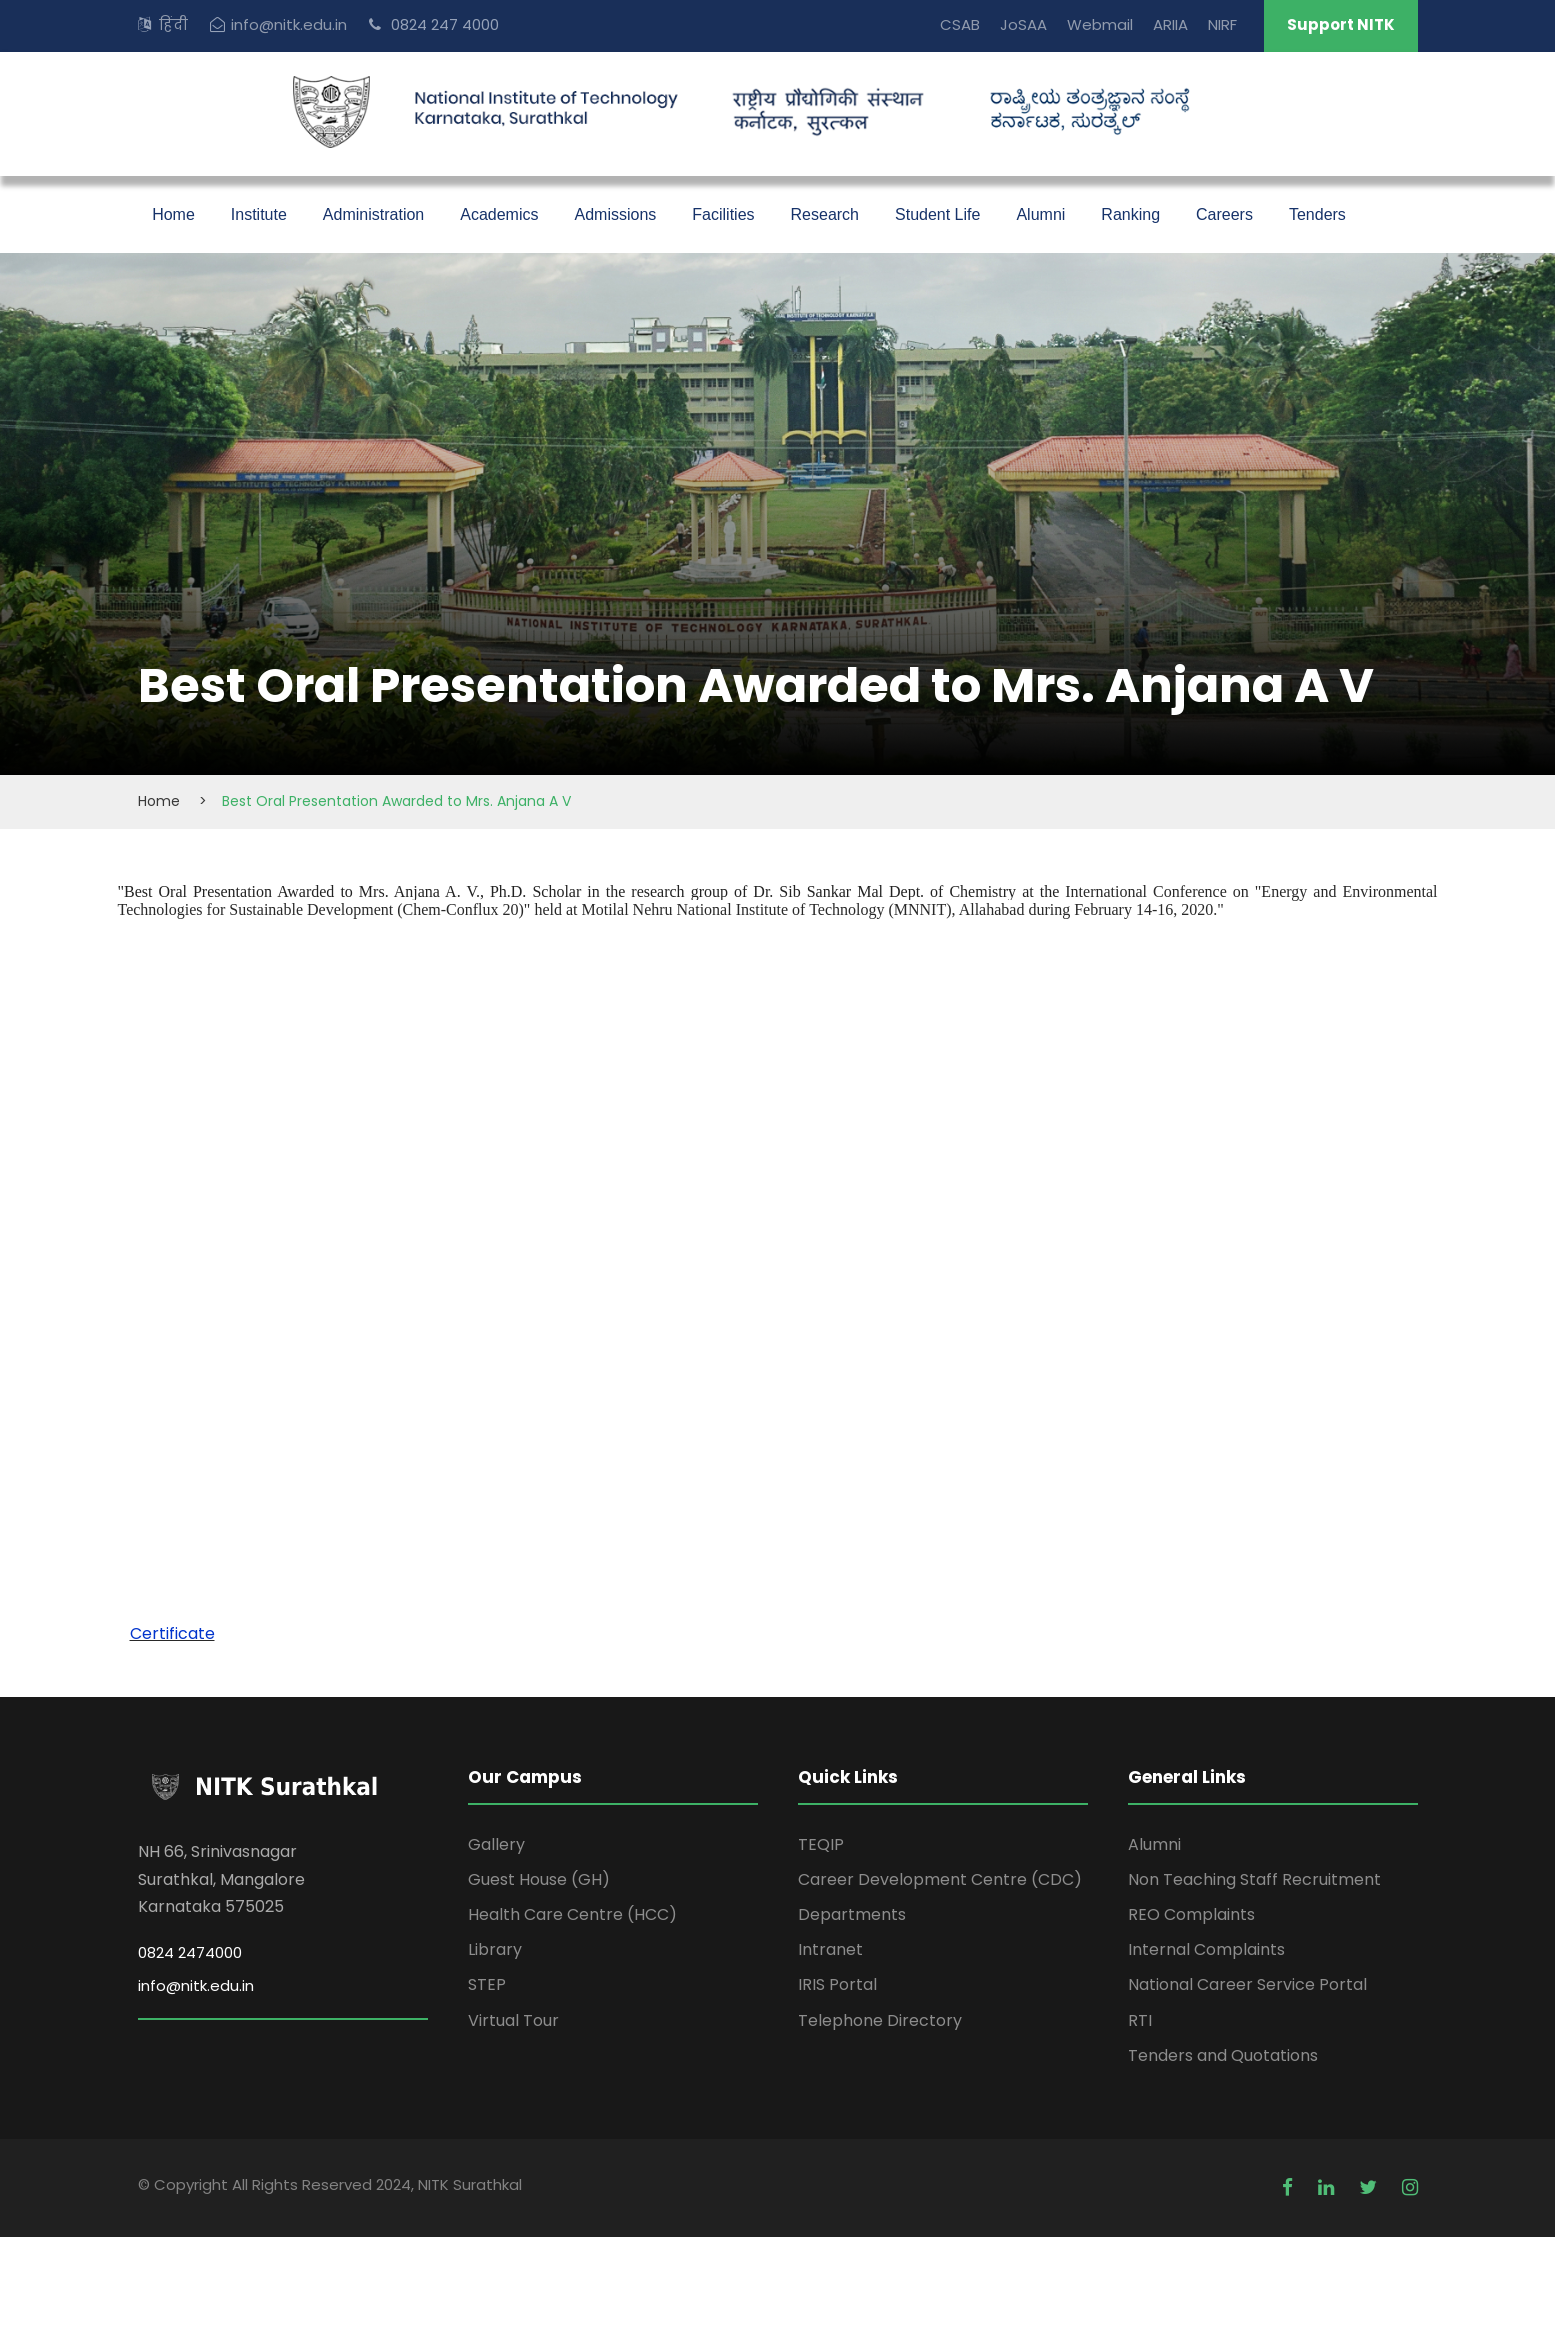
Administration (373, 214)
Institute (259, 214)
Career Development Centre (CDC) (940, 1879)
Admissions (615, 214)
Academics (499, 214)
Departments (852, 1914)
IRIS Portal (837, 1984)
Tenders (1317, 214)
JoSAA (1023, 24)
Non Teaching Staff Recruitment (1254, 1879)
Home (173, 214)
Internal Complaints (1206, 1949)
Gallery (496, 1844)
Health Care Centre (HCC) (572, 1914)
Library (495, 1949)
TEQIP (821, 1844)
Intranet (830, 1949)
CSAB (960, 24)
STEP (487, 1984)
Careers (1224, 214)
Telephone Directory (880, 2020)
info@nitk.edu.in (289, 24)
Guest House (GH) (539, 1879)
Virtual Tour (513, 2020)
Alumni (1040, 214)
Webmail (1100, 24)
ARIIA (1170, 24)
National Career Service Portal (1247, 1984)
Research (825, 214)
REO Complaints (1191, 1914)
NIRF (1222, 24)
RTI (1140, 2020)
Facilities (723, 214)
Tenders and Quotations (1223, 2055)
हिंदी (173, 24)
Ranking (1130, 214)
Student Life (937, 214)
